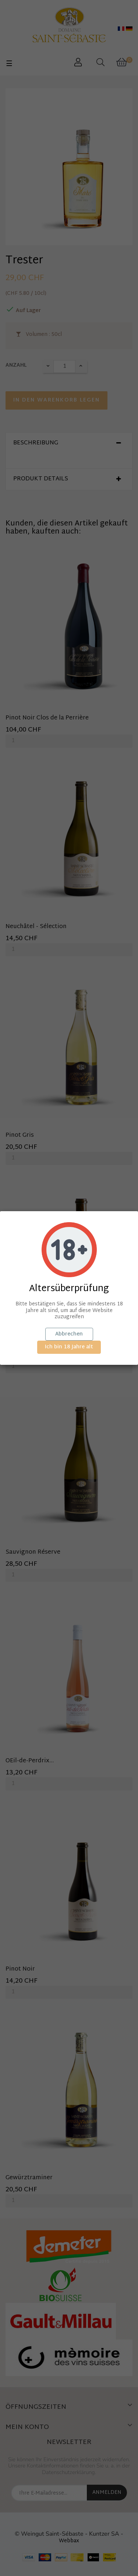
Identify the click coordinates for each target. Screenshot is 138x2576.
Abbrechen (69, 1334)
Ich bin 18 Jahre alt (69, 1347)
